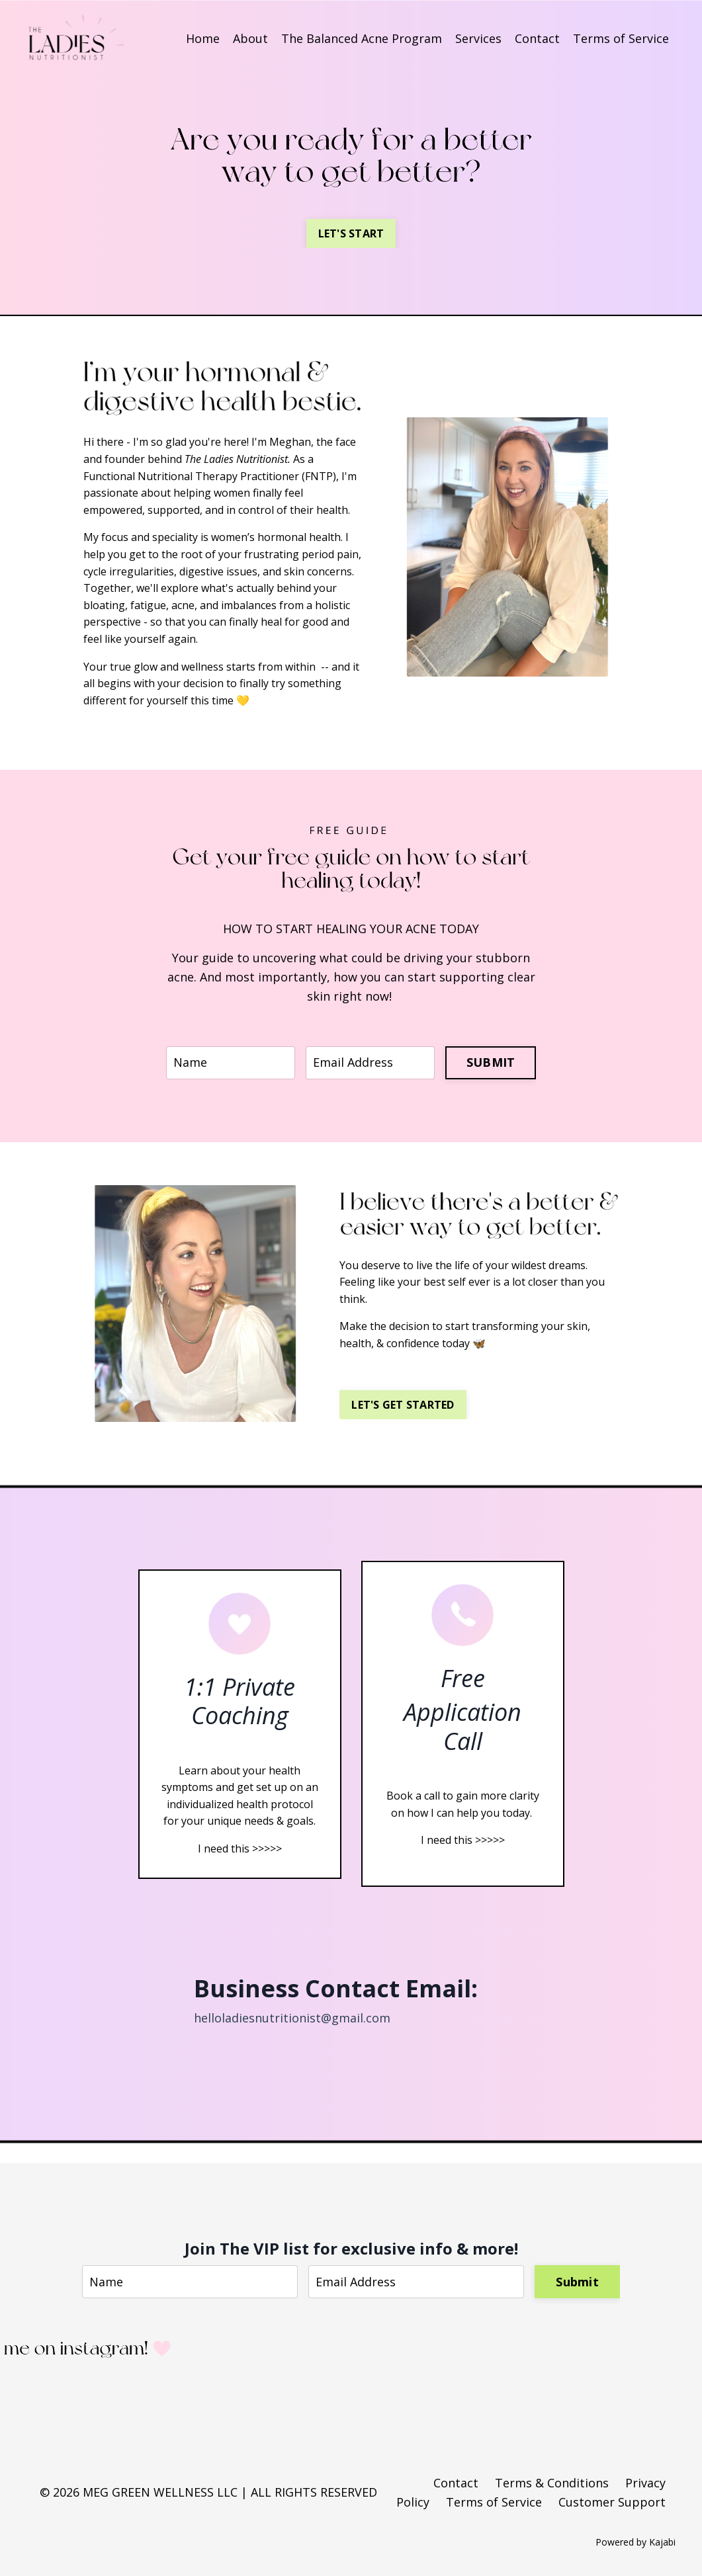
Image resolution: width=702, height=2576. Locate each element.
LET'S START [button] (351, 233)
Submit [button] (577, 2282)
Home (203, 38)
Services (478, 38)
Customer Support (612, 2502)
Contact (537, 38)
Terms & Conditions (552, 2483)
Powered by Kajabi (635, 2542)
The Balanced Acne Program (361, 38)
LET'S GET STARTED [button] (402, 1404)
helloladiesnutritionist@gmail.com (292, 2018)
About (250, 38)
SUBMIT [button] (490, 1062)
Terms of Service (621, 38)
